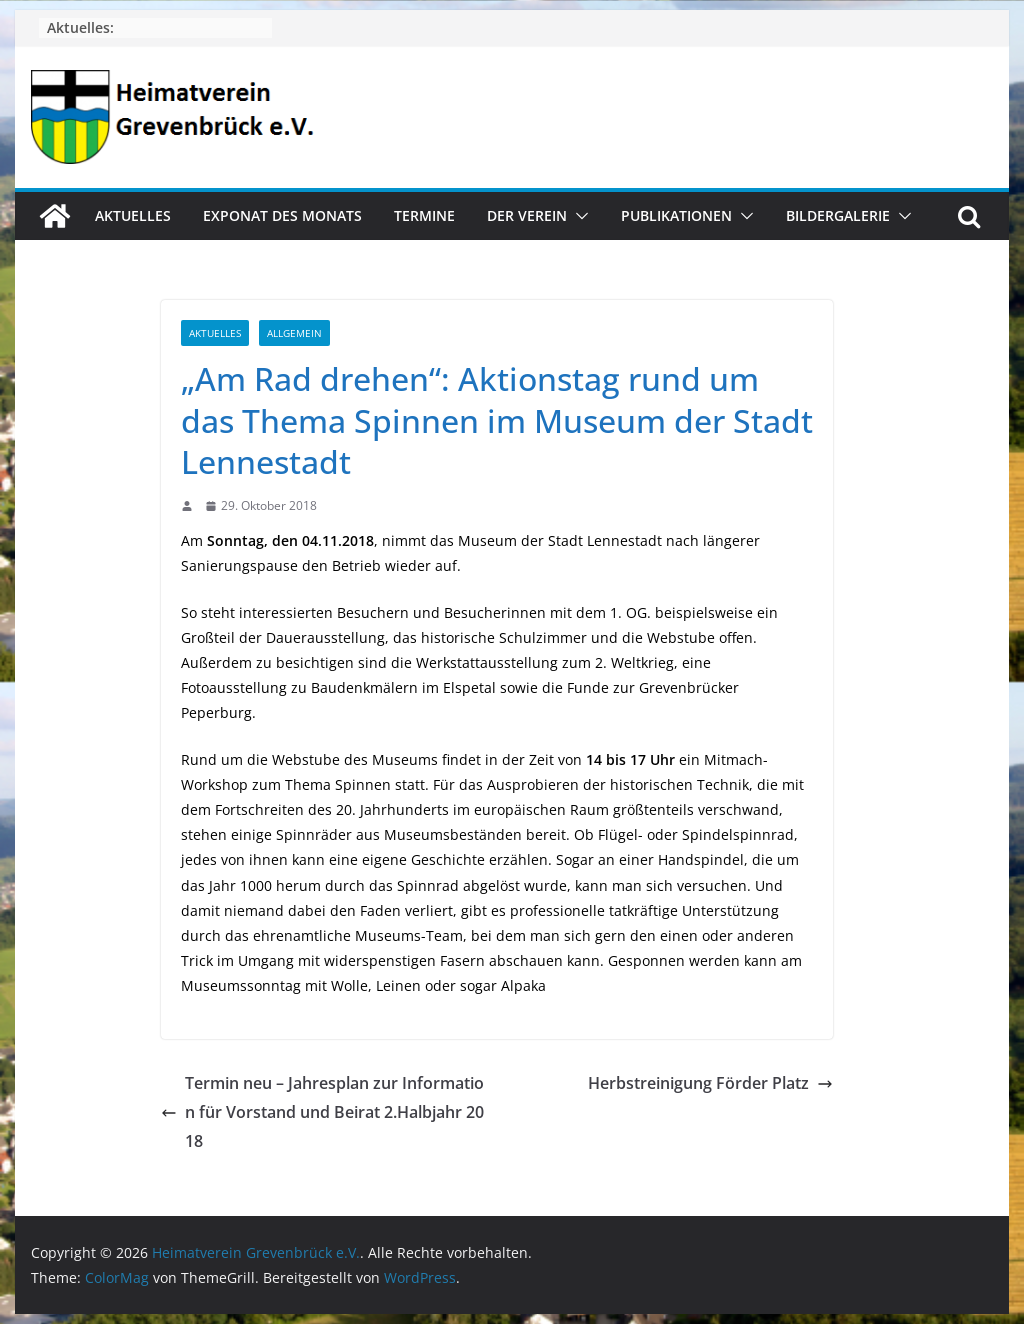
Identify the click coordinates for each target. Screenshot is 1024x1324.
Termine (424, 215)
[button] (578, 216)
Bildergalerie (838, 215)
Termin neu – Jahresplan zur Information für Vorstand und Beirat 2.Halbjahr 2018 (322, 1112)
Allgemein (294, 333)
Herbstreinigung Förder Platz (710, 1083)
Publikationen (676, 215)
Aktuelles (133, 215)
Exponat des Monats (282, 215)
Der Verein (527, 215)
